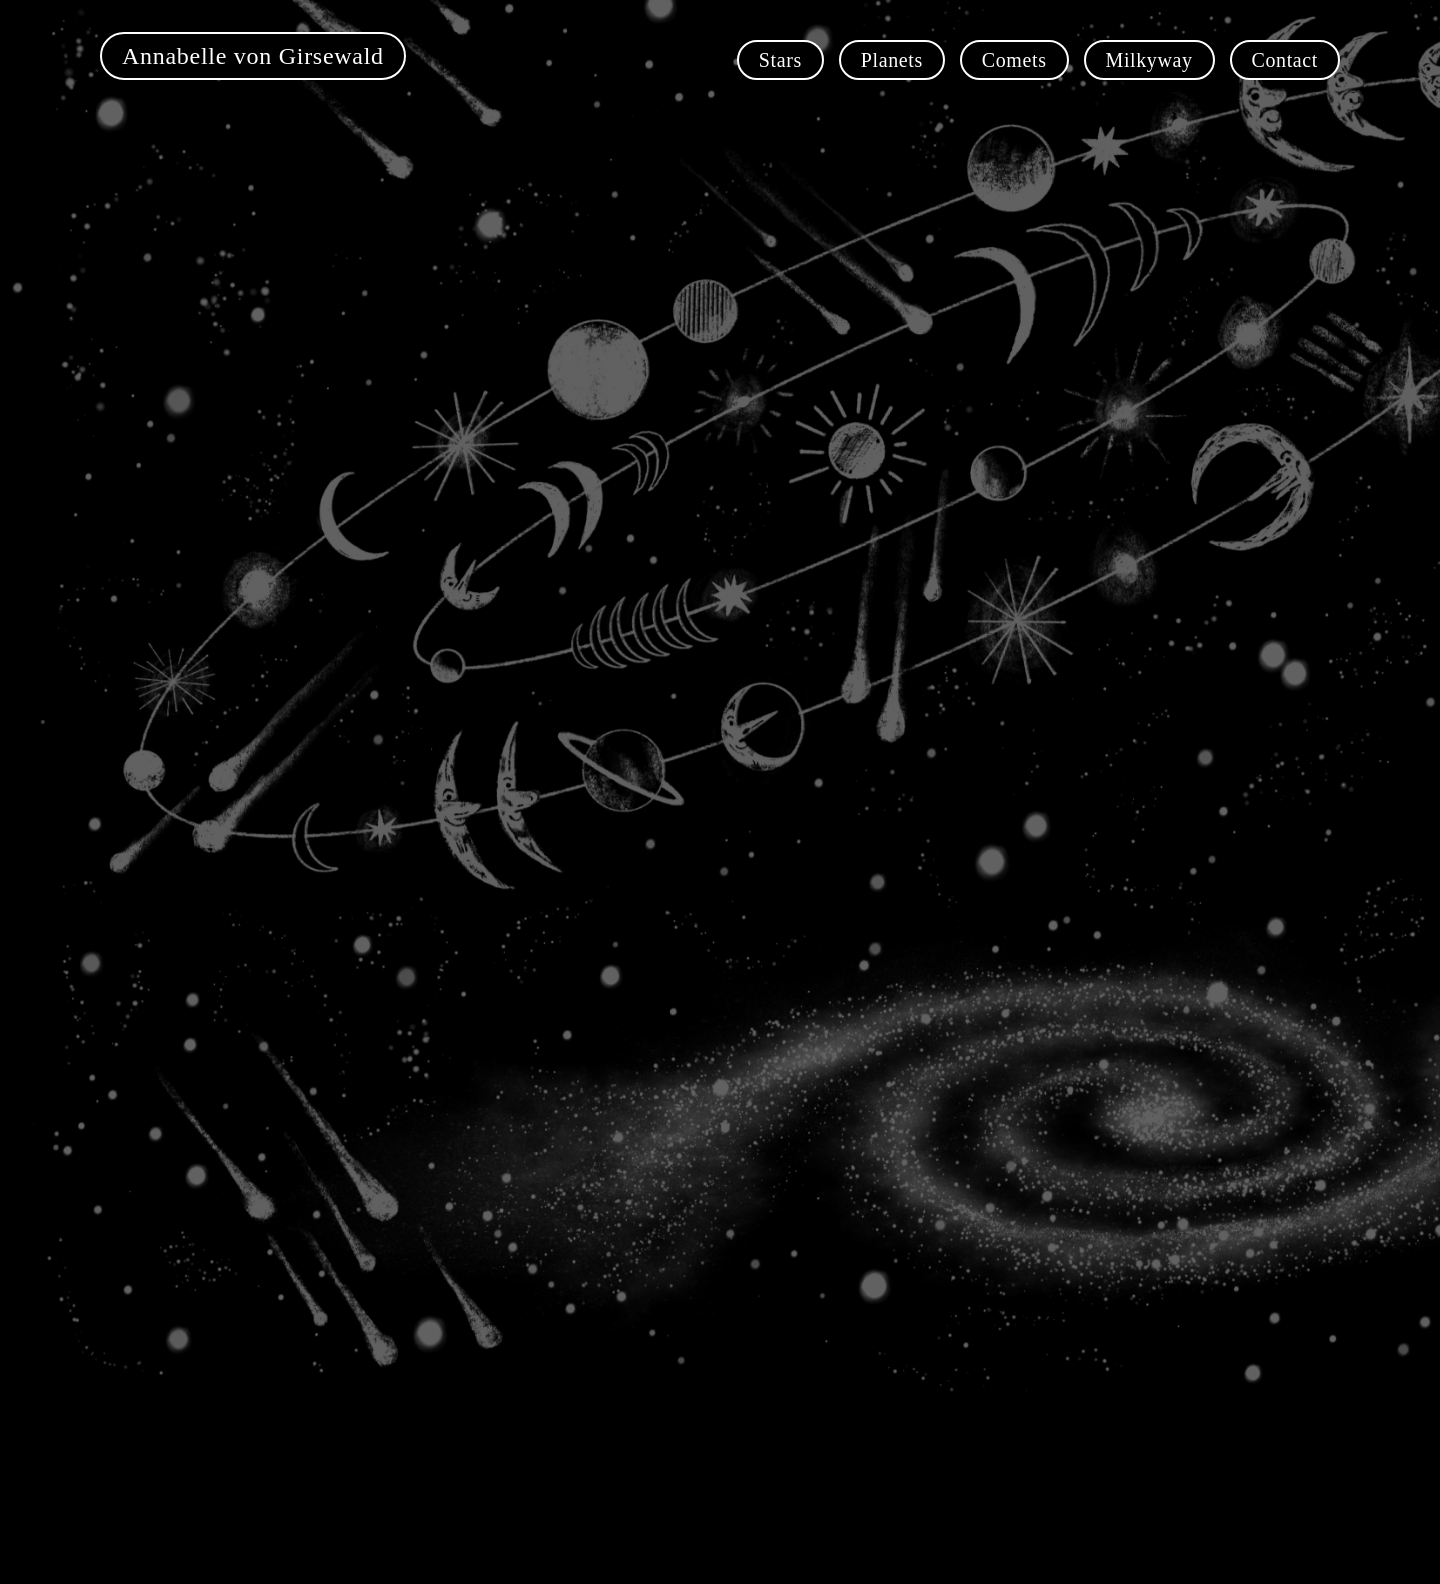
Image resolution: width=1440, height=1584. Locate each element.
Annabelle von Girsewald (253, 56)
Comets (1014, 60)
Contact (1285, 60)
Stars (780, 60)
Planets (892, 60)
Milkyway (1149, 60)
